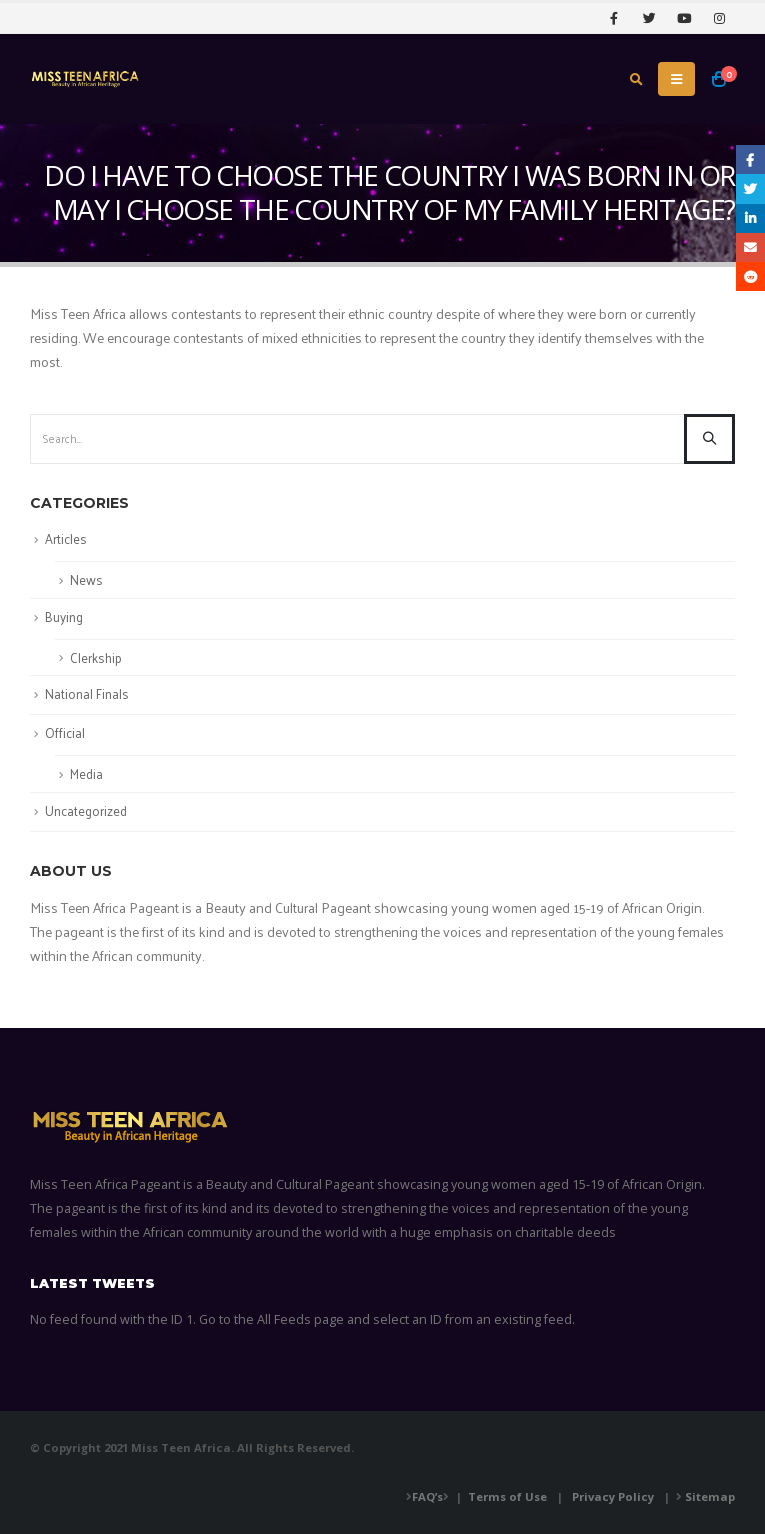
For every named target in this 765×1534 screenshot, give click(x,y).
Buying (64, 616)
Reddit (750, 276)
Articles (66, 538)
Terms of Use (507, 1496)
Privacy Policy (613, 1496)
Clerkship (96, 657)
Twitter (750, 188)
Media (86, 773)
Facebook (750, 159)
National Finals (87, 693)
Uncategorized (86, 810)
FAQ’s (427, 1496)
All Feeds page (300, 1319)
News (86, 579)
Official (65, 732)
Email (750, 247)
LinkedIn (750, 218)
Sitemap (710, 1496)
